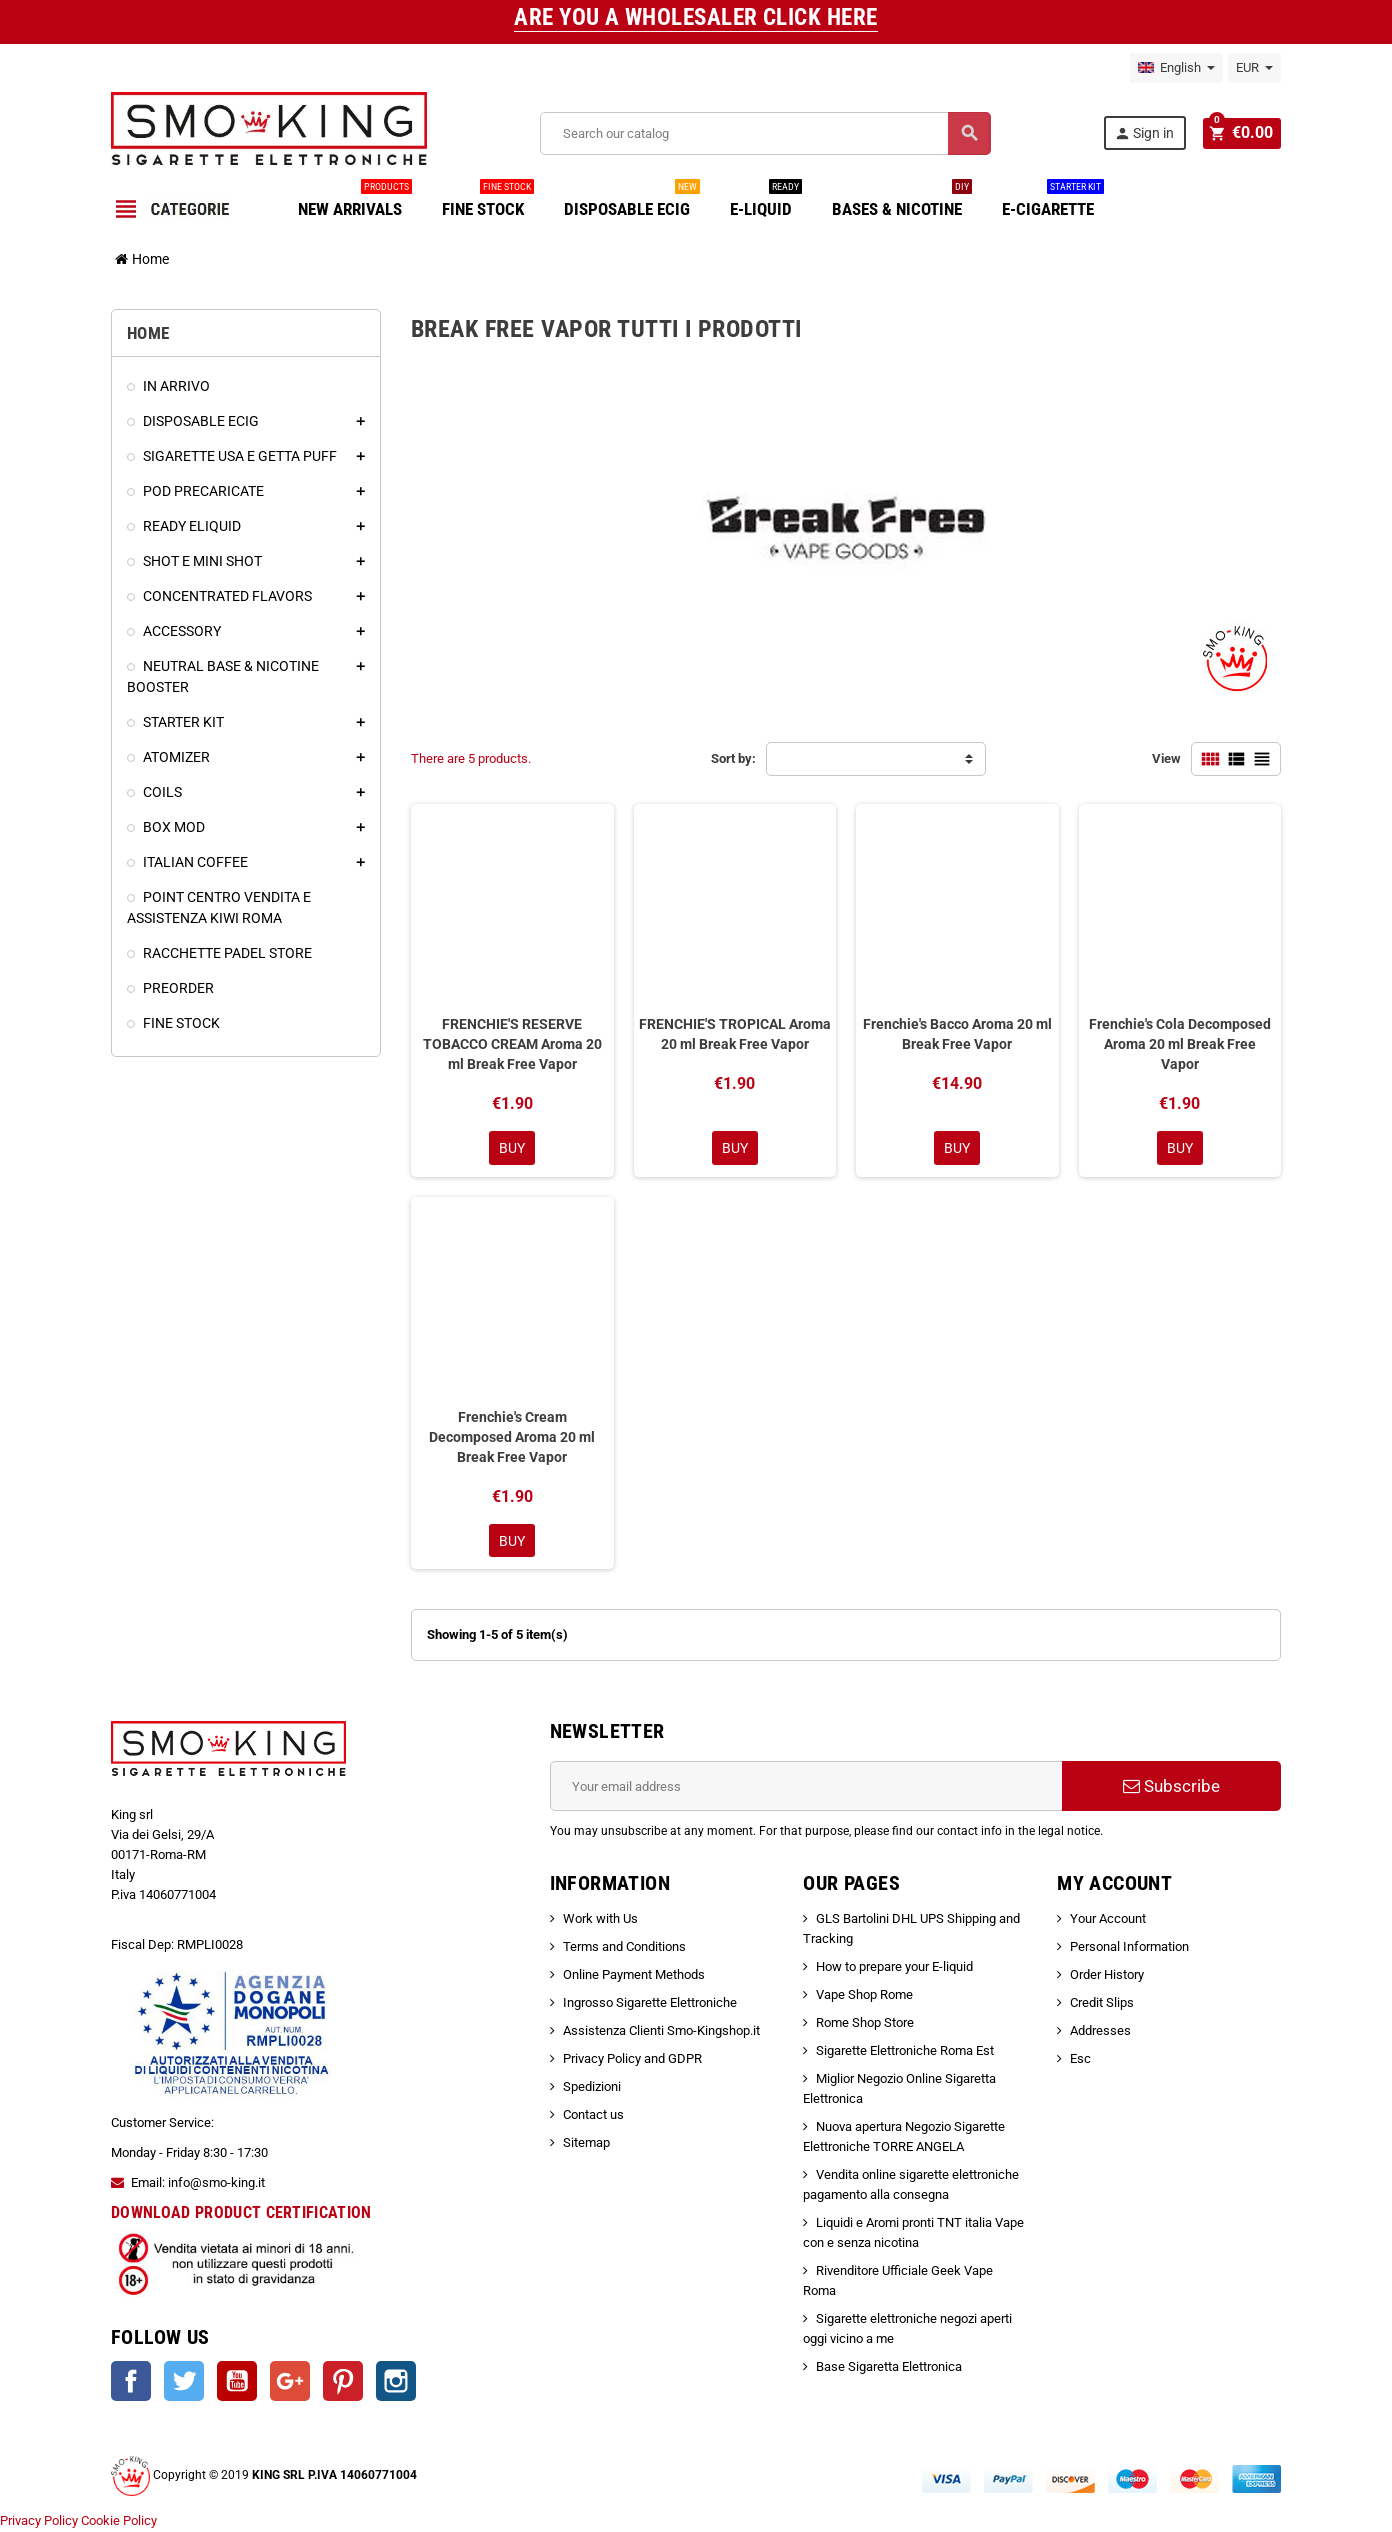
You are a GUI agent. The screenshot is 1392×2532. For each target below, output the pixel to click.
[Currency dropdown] (1254, 68)
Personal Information (1129, 1948)
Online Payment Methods (634, 1976)
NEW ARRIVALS (355, 201)
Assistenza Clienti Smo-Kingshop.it (661, 2032)
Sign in (1146, 133)
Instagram (396, 2383)
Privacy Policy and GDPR (632, 2060)
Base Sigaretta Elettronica (889, 2368)
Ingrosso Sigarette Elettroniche (650, 2004)
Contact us (593, 2116)
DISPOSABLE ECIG (632, 201)
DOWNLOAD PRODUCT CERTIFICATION (241, 2214)
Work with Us (600, 1920)
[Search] (765, 133)
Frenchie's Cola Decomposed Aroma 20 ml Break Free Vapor (1180, 1044)
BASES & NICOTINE (902, 201)
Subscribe (1171, 1788)
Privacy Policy (39, 2521)
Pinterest (343, 2383)
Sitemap (586, 2144)
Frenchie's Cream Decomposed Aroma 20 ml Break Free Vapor (512, 1438)
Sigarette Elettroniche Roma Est (905, 2052)
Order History (1107, 1976)
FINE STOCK (488, 201)
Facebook (131, 2383)
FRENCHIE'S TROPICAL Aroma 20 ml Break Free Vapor (735, 1034)
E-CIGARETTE (1053, 201)
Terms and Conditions (624, 1948)
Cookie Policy (119, 2521)
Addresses (1100, 2032)
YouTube (237, 2383)
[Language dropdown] (1176, 68)
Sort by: (733, 758)
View (1166, 758)
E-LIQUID (766, 201)
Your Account (1108, 1920)
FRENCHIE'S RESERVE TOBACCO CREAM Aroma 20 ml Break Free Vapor (512, 1044)
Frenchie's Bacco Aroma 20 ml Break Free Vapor (957, 1034)
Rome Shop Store (865, 2024)
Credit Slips (1102, 2004)
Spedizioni (592, 2088)
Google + (290, 2383)
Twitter (184, 2383)
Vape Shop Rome (864, 1996)
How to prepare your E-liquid (894, 1968)
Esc (1080, 2060)
